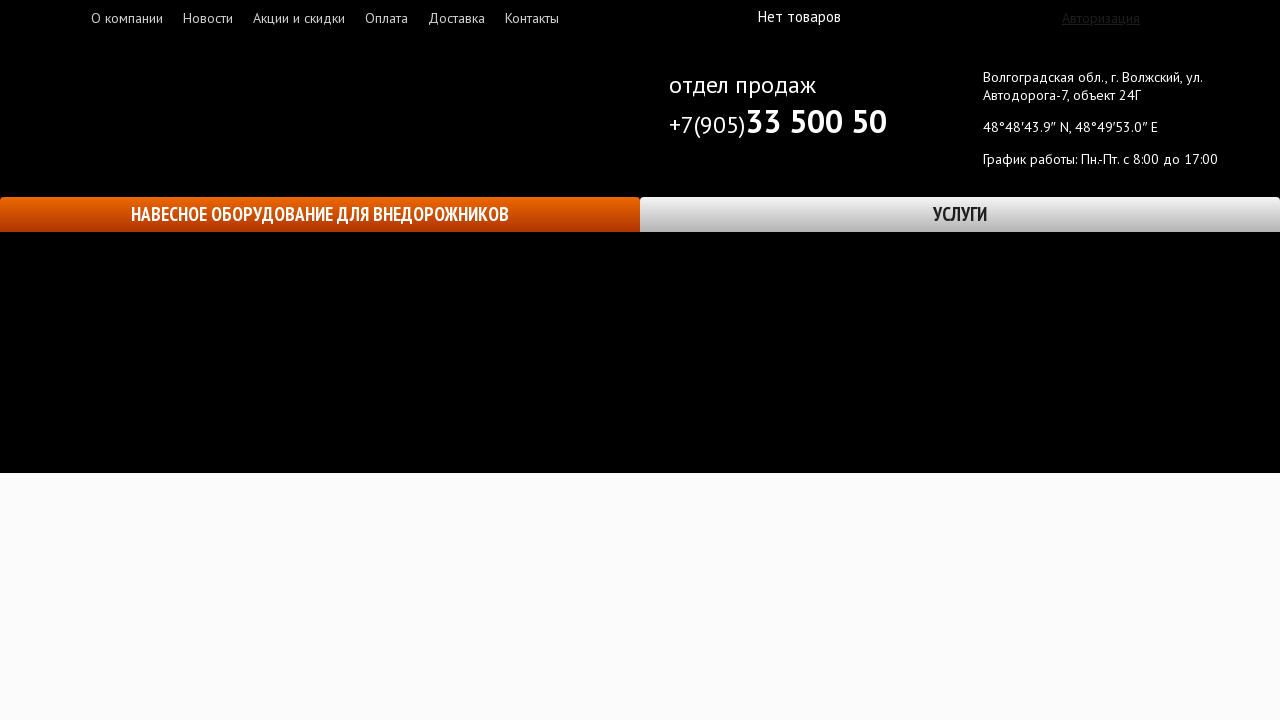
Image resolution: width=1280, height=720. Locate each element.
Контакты (532, 18)
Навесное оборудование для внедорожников (320, 214)
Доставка (456, 18)
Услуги (960, 214)
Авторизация (1101, 18)
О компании (127, 18)
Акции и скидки (299, 18)
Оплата (386, 18)
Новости (208, 18)
